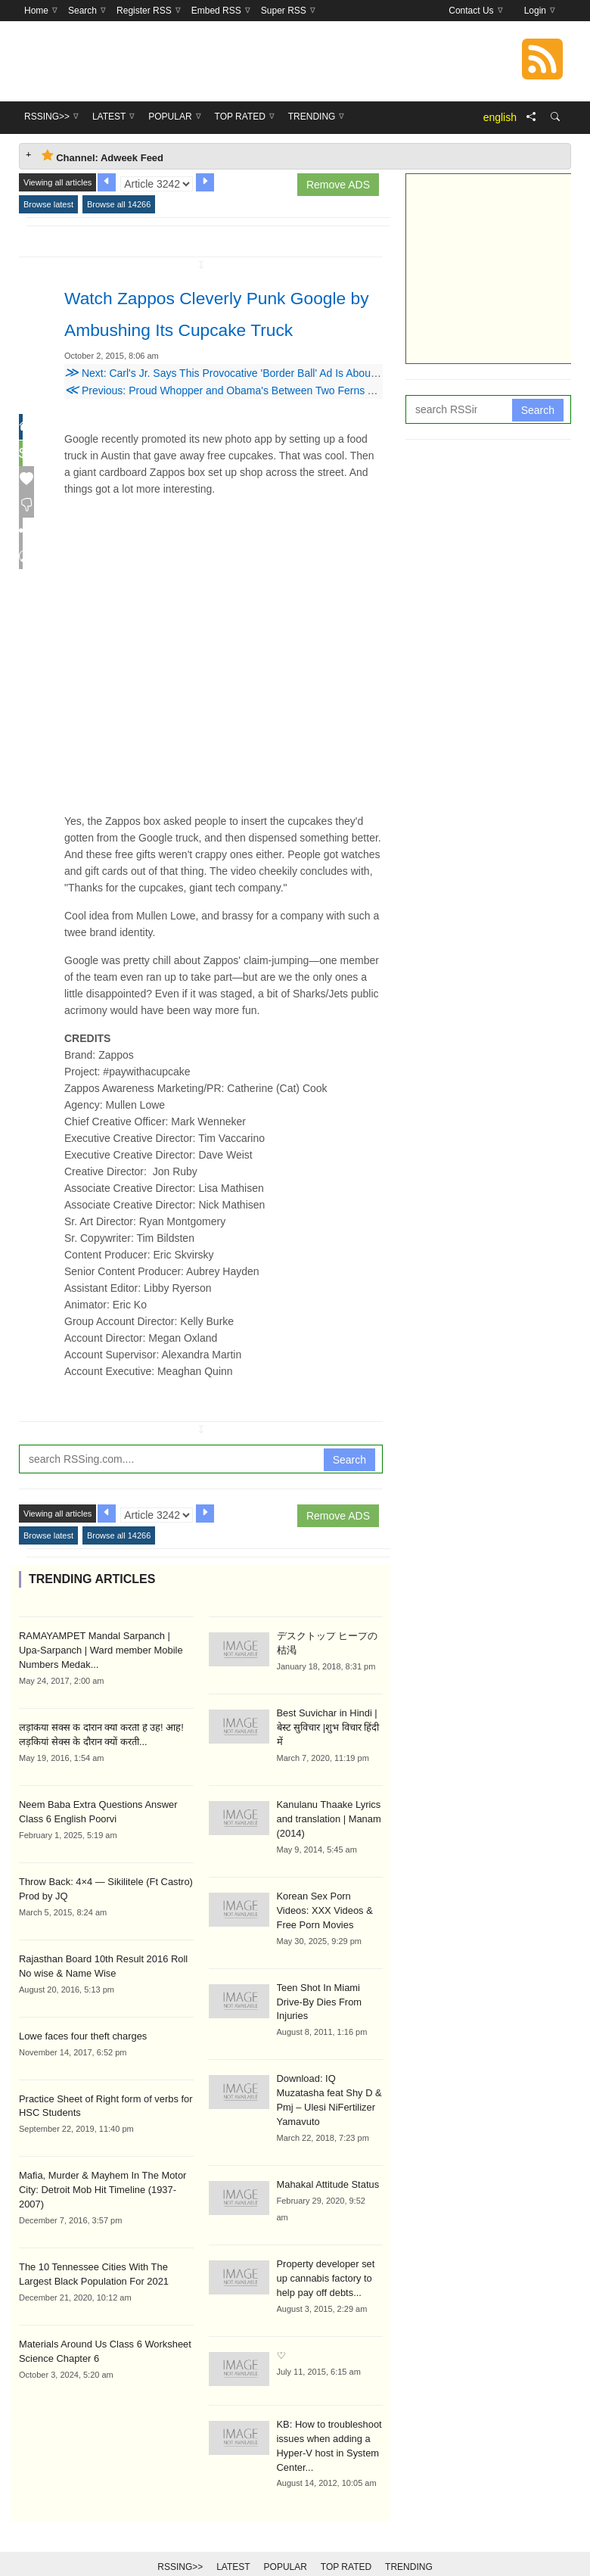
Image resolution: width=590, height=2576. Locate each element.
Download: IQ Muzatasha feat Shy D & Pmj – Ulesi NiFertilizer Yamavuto (328, 2087)
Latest (233, 2539)
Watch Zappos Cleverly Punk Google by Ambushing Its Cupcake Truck (219, 327)
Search (349, 1492)
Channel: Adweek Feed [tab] (102, 156)
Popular (285, 2539)
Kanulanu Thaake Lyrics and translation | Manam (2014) (325, 1833)
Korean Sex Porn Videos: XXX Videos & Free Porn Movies (328, 1922)
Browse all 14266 (119, 204)
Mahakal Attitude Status (324, 2163)
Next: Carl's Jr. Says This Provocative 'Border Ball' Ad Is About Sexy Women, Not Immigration (292, 405)
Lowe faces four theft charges (78, 2060)
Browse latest (48, 204)
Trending (409, 2539)
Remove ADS (338, 185)
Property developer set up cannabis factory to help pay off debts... (328, 2255)
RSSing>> (180, 2539)
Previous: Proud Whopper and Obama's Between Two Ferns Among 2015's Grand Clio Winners (297, 422)
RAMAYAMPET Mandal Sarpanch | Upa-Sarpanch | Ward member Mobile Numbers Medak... (105, 1681)
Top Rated (346, 2539)
